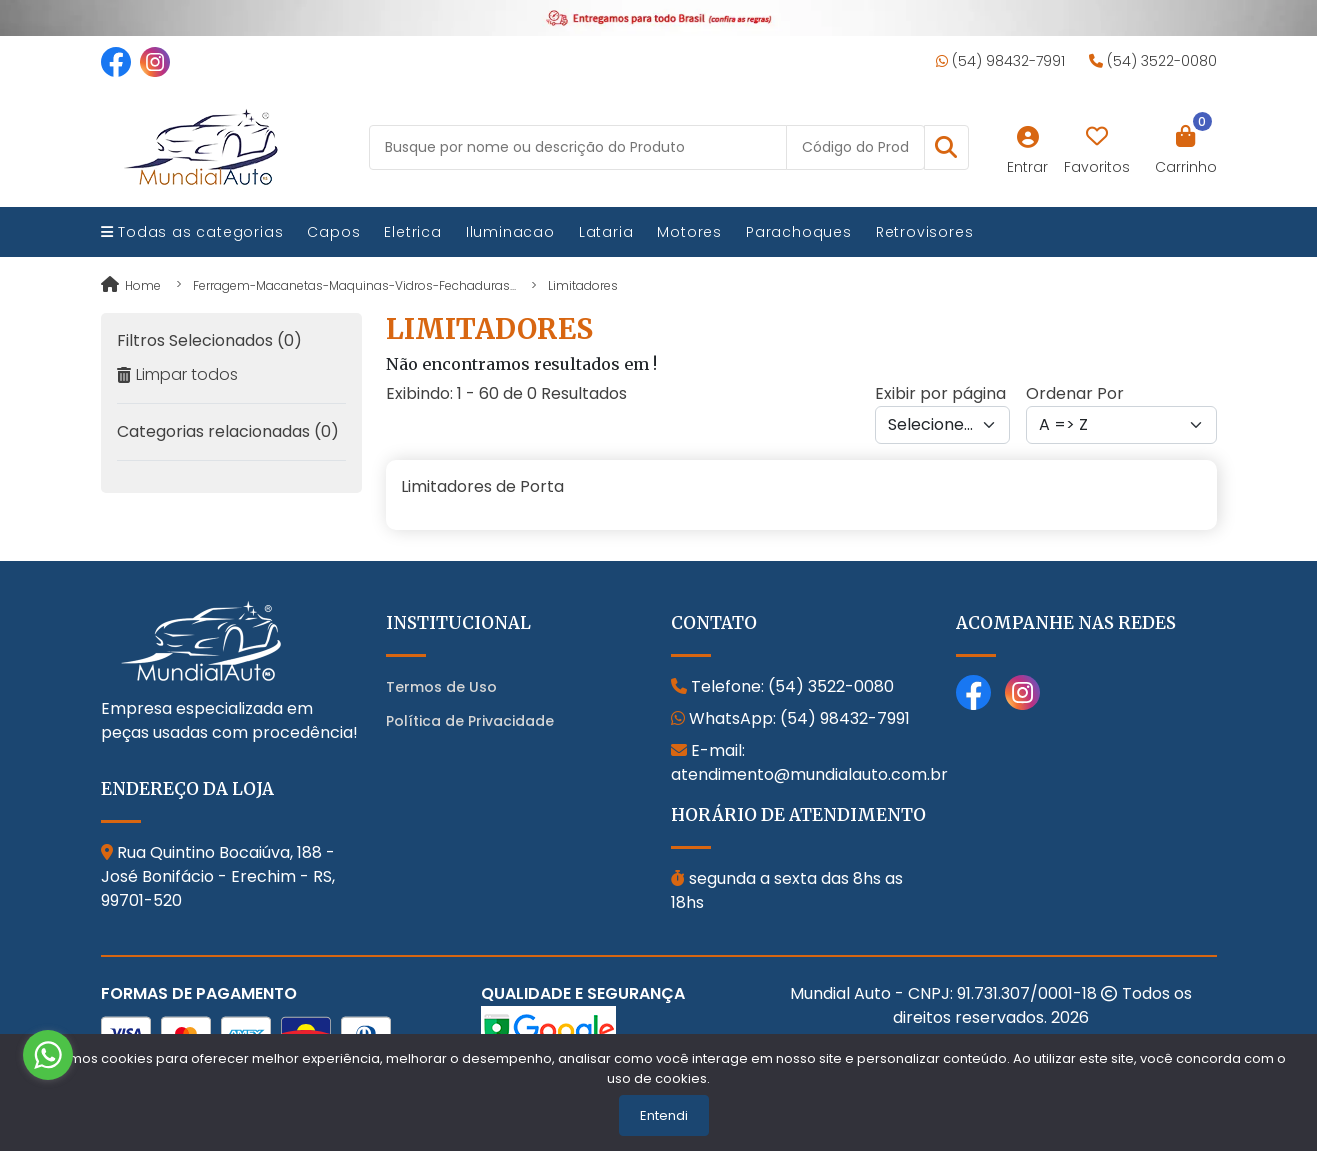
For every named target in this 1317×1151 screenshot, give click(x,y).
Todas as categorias (192, 232)
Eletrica (412, 232)
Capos (333, 232)
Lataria (606, 232)
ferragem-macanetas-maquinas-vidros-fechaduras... (354, 285)
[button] (946, 147)
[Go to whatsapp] (48, 1055)
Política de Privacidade (470, 721)
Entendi (664, 1115)
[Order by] (1121, 425)
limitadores (583, 285)
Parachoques (799, 232)
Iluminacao (510, 232)
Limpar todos (177, 374)
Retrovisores (925, 232)
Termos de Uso (441, 687)
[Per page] (942, 425)
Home (131, 285)
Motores (689, 232)
